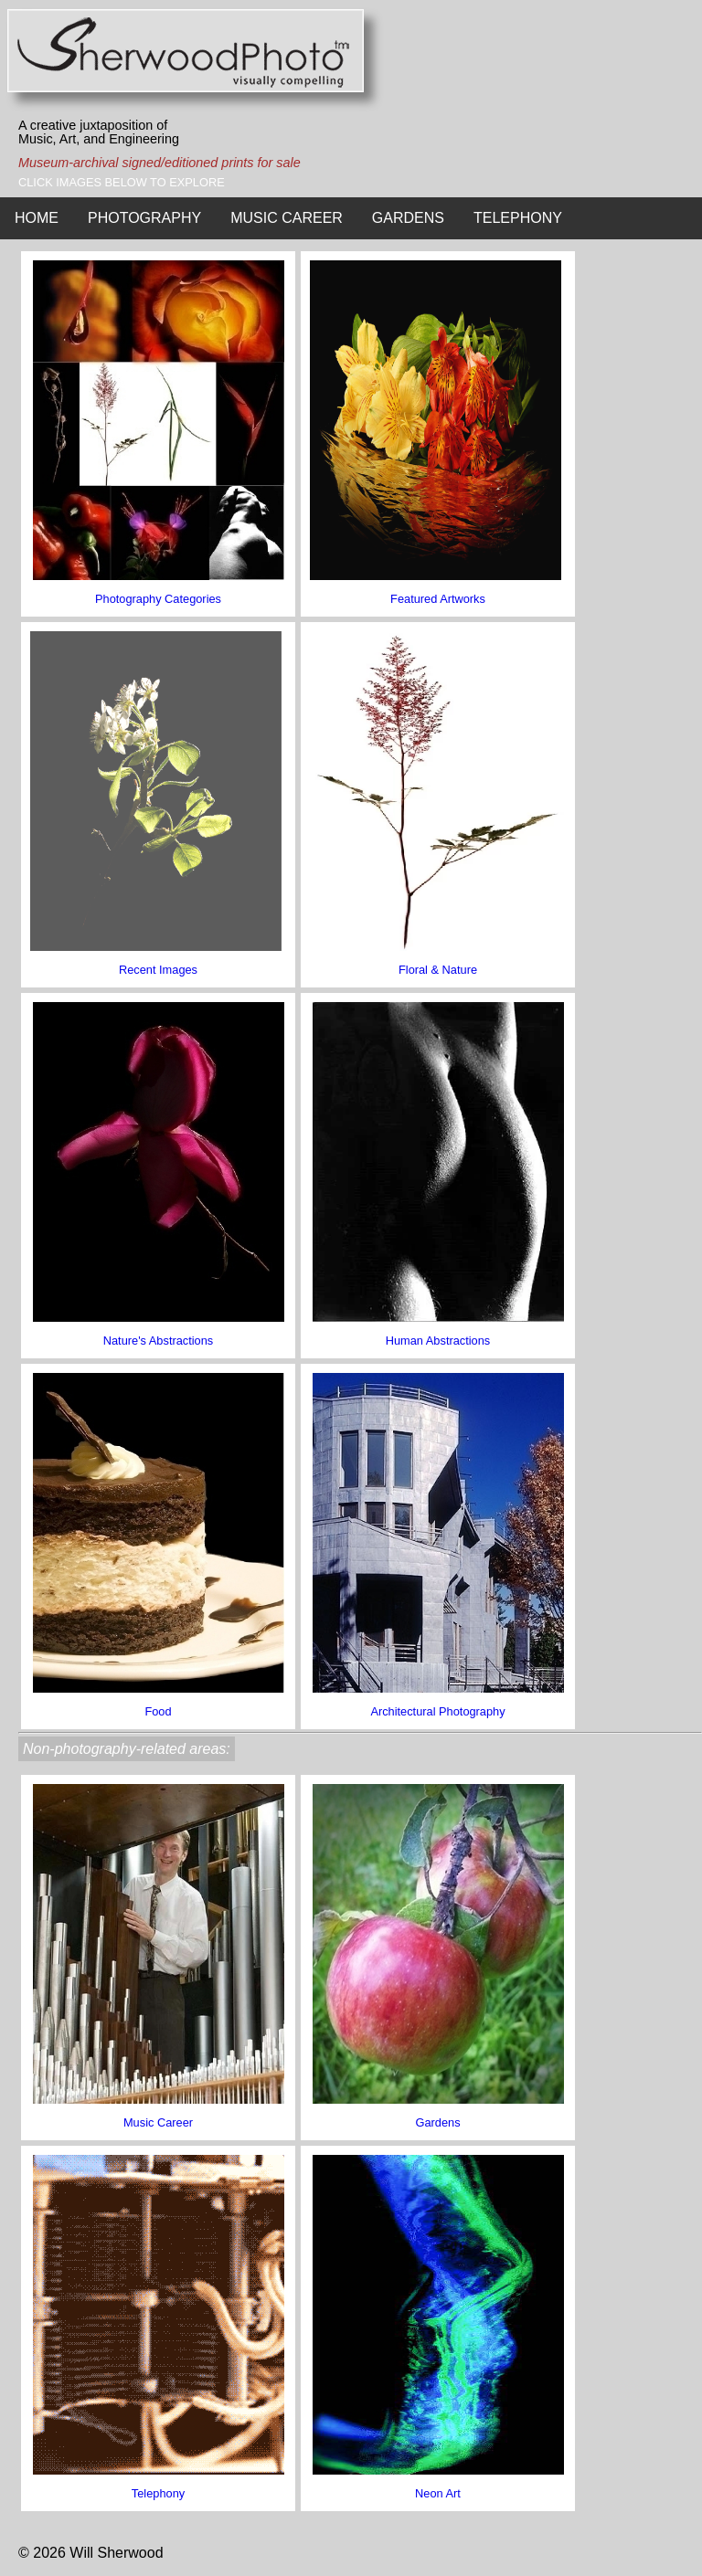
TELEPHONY (517, 218)
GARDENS (408, 218)
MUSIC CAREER (286, 218)
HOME (36, 218)
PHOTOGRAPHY (144, 218)
